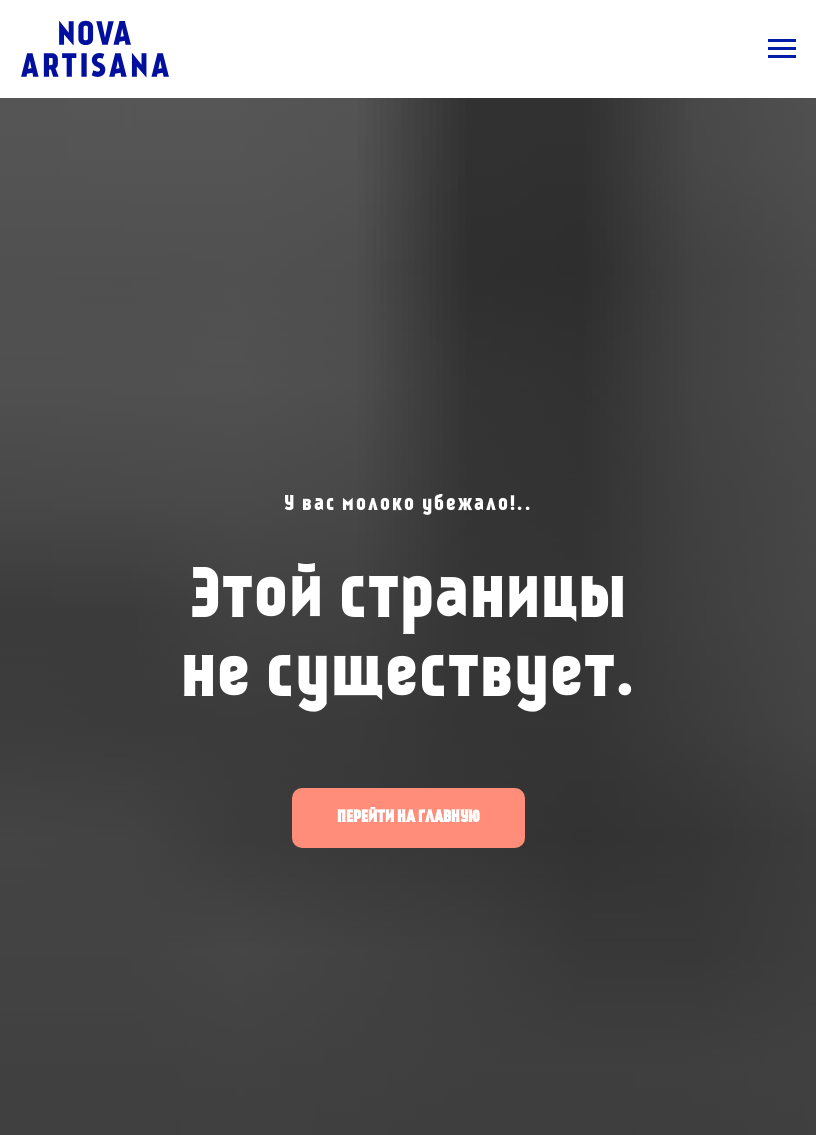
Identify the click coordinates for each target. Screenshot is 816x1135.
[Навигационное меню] (782, 49)
